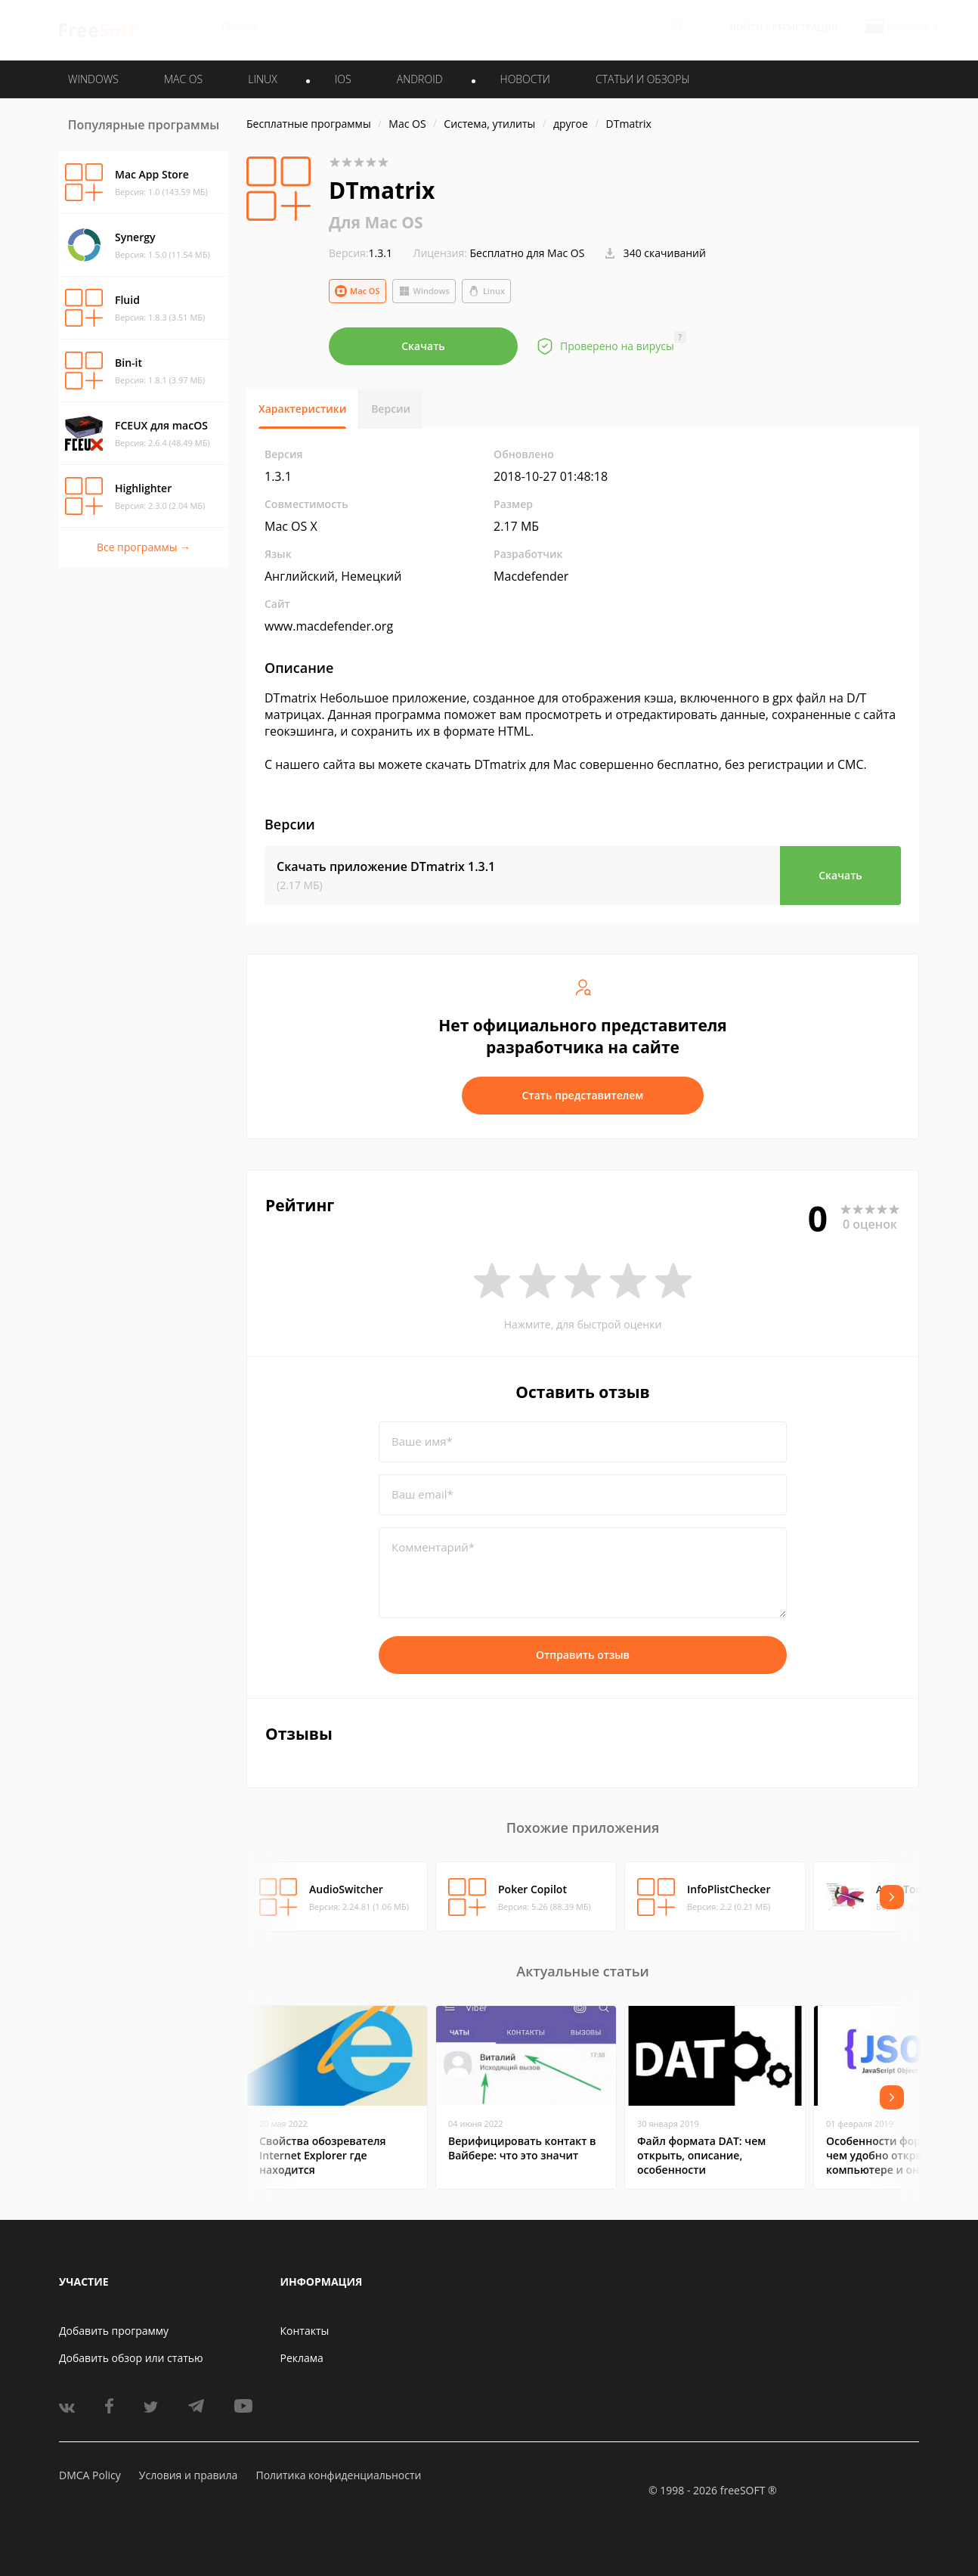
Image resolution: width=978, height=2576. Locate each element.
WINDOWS (93, 79)
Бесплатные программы (308, 123)
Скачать (423, 346)
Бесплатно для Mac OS (527, 253)
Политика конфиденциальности (338, 2475)
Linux (486, 291)
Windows (424, 291)
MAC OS (183, 79)
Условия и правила (188, 2475)
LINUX (262, 79)
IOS (343, 79)
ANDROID (420, 79)
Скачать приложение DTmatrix (386, 866)
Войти (746, 27)
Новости (525, 79)
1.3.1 (360, 253)
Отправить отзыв (583, 1655)
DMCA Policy (90, 2475)
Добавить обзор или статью (131, 2358)
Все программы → (143, 547)
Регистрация (804, 27)
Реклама (301, 2358)
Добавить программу (114, 2330)
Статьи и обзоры (643, 79)
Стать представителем (583, 1095)
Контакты (305, 2330)
